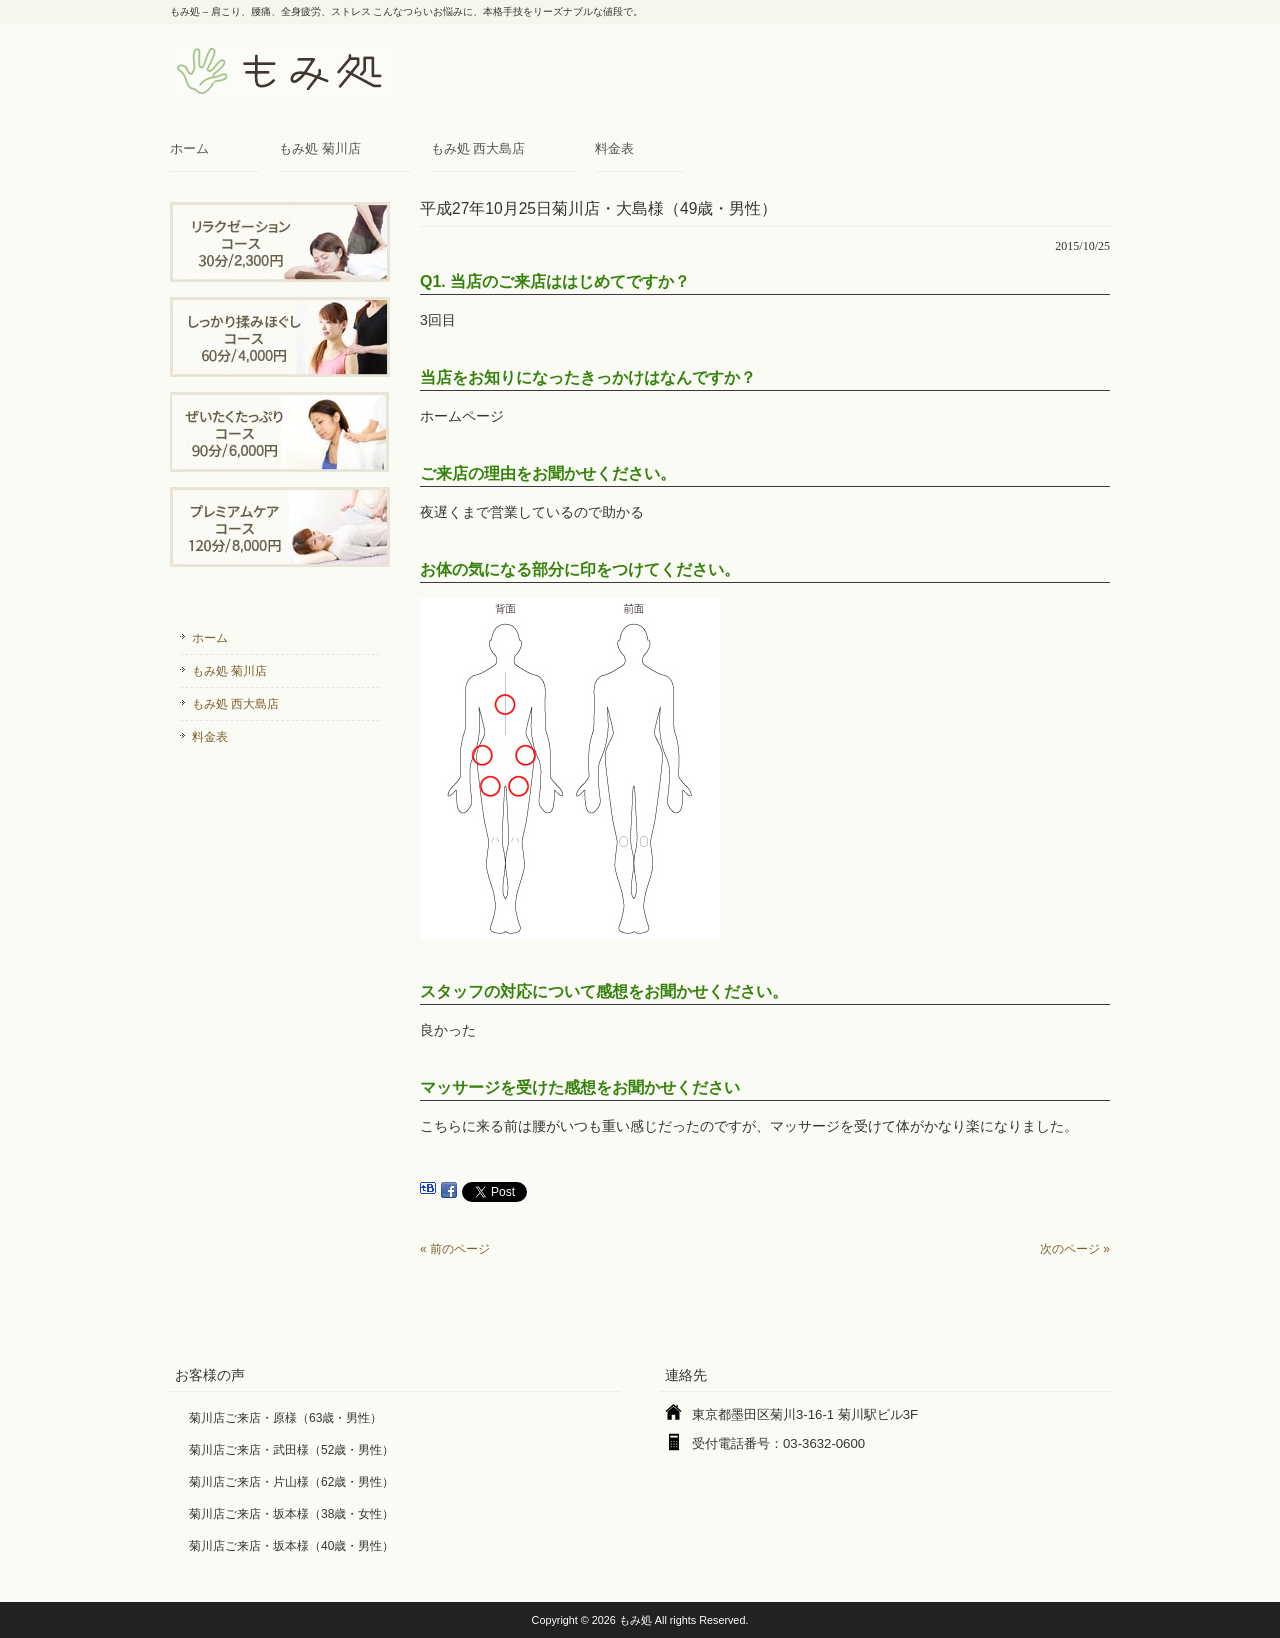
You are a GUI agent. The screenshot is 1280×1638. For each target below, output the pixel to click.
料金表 (614, 148)
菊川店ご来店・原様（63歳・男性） (285, 1418)
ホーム (189, 148)
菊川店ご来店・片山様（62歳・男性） (291, 1482)
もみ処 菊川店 (320, 148)
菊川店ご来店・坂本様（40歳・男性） (291, 1546)
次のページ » (1075, 1249)
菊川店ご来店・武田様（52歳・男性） (291, 1450)
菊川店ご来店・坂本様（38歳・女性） (291, 1514)
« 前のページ (455, 1249)
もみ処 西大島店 (478, 148)
